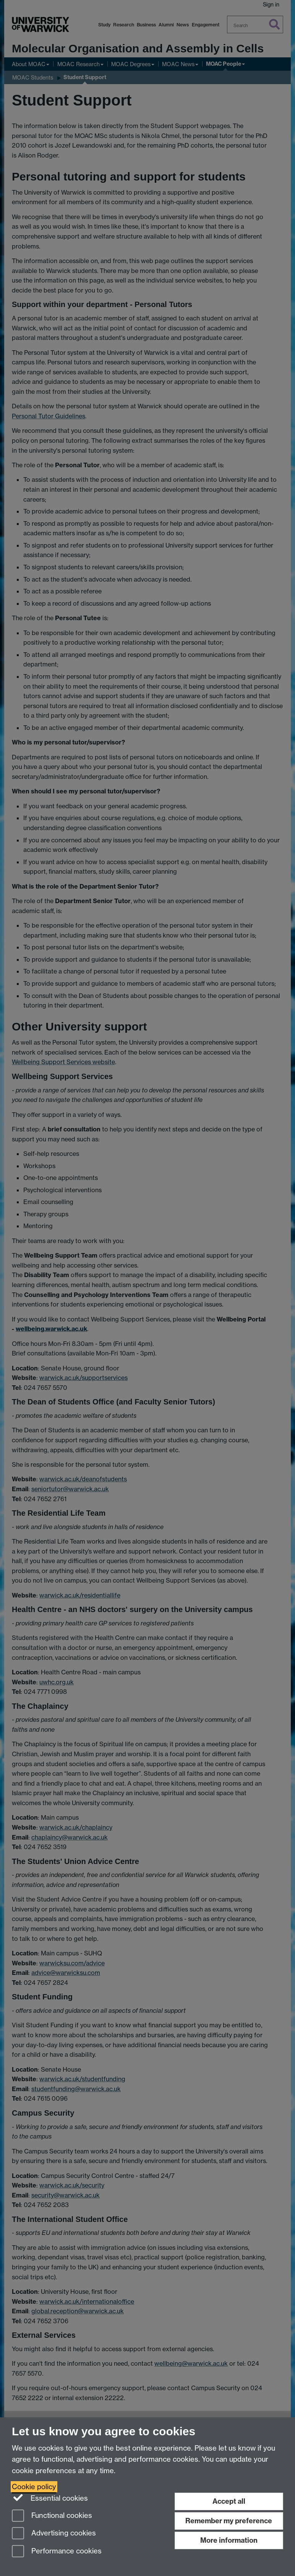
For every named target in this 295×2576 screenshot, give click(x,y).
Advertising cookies (54, 2534)
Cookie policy (34, 2486)
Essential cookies (50, 2498)
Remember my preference (228, 2520)
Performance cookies (57, 2552)
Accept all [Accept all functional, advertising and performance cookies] (228, 2501)
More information (229, 2540)
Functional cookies (52, 2516)
